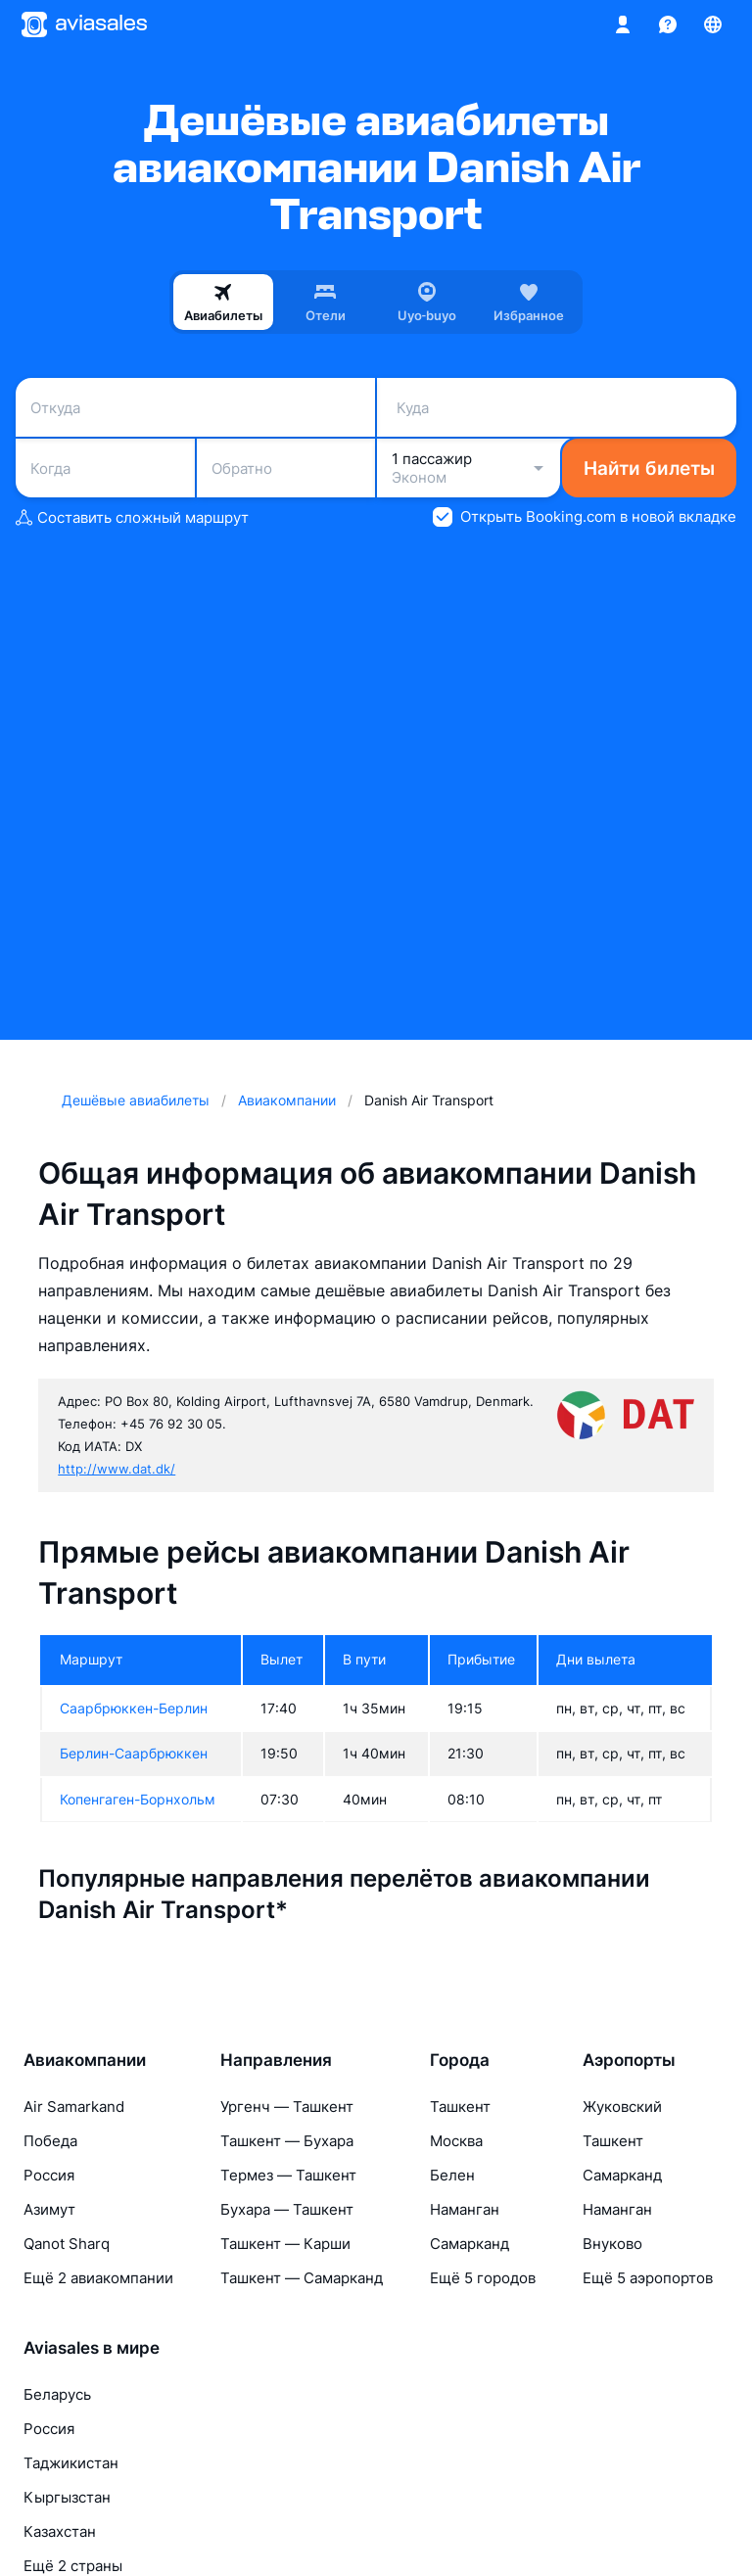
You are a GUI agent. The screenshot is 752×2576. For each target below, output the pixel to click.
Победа (50, 2140)
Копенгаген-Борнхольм (137, 1799)
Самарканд (469, 2243)
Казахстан (60, 2531)
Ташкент (460, 2106)
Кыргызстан (67, 2497)
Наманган (464, 2209)
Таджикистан (71, 2463)
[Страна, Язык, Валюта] (712, 24)
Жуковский (622, 2106)
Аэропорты (629, 2060)
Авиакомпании (85, 2060)
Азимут (49, 2209)
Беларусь (57, 2394)
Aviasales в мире (92, 2348)
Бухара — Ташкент (286, 2209)
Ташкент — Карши (285, 2243)
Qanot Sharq (67, 2243)
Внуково (612, 2243)
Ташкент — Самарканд (301, 2278)
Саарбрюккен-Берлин (134, 1708)
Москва (456, 2140)
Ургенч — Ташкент (286, 2106)
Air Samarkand (74, 2106)
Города (460, 2060)
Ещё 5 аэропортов (648, 2278)
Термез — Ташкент (288, 2175)
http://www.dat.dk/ (116, 1468)
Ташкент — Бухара (286, 2140)
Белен (452, 2175)
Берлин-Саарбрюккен (134, 1753)
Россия (49, 2175)
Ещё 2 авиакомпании (98, 2278)
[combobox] (195, 407)
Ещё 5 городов (483, 2278)
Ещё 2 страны (73, 2565)
